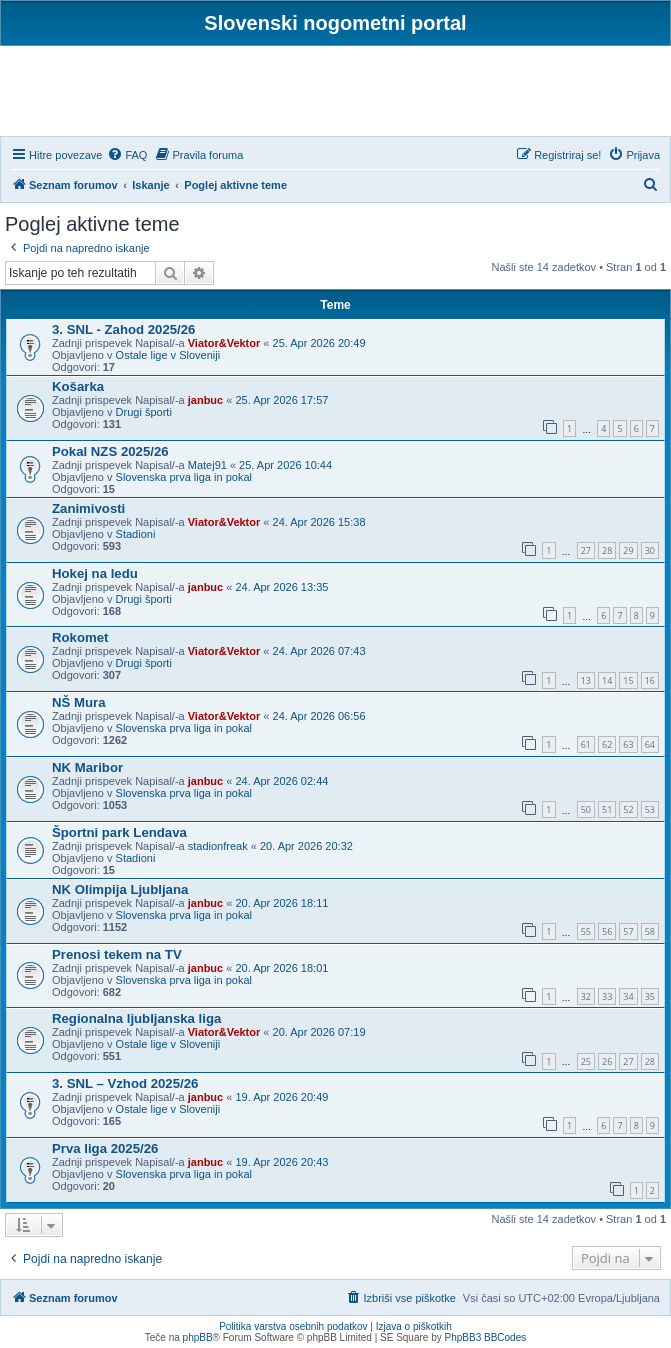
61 (586, 744)
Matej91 (207, 465)
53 (650, 809)
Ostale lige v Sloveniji (168, 355)
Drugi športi (144, 412)
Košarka (78, 386)
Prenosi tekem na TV (117, 954)
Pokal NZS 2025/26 (110, 451)
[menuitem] (127, 155)
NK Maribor (87, 767)
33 (607, 996)
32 (586, 996)
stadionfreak (218, 846)
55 (586, 931)
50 (586, 809)
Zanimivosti (88, 508)
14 (607, 680)
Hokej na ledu (95, 573)
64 (650, 744)
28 (607, 550)
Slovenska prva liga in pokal (184, 477)
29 (628, 550)
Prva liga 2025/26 (105, 1148)
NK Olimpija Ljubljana (120, 889)
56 (607, 931)
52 (628, 809)
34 (628, 996)
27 (586, 550)
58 (650, 931)
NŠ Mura (79, 702)
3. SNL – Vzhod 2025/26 (125, 1083)
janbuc (205, 400)
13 (586, 680)
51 (607, 809)
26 (607, 1061)
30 (650, 550)
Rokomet (80, 637)
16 (650, 680)
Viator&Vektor (224, 343)
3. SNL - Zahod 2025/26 (123, 329)
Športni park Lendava (119, 832)
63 (628, 744)
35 (650, 996)
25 (586, 1061)
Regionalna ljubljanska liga (136, 1018)
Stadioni (136, 534)
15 (628, 680)
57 (628, 931)
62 (607, 744)
